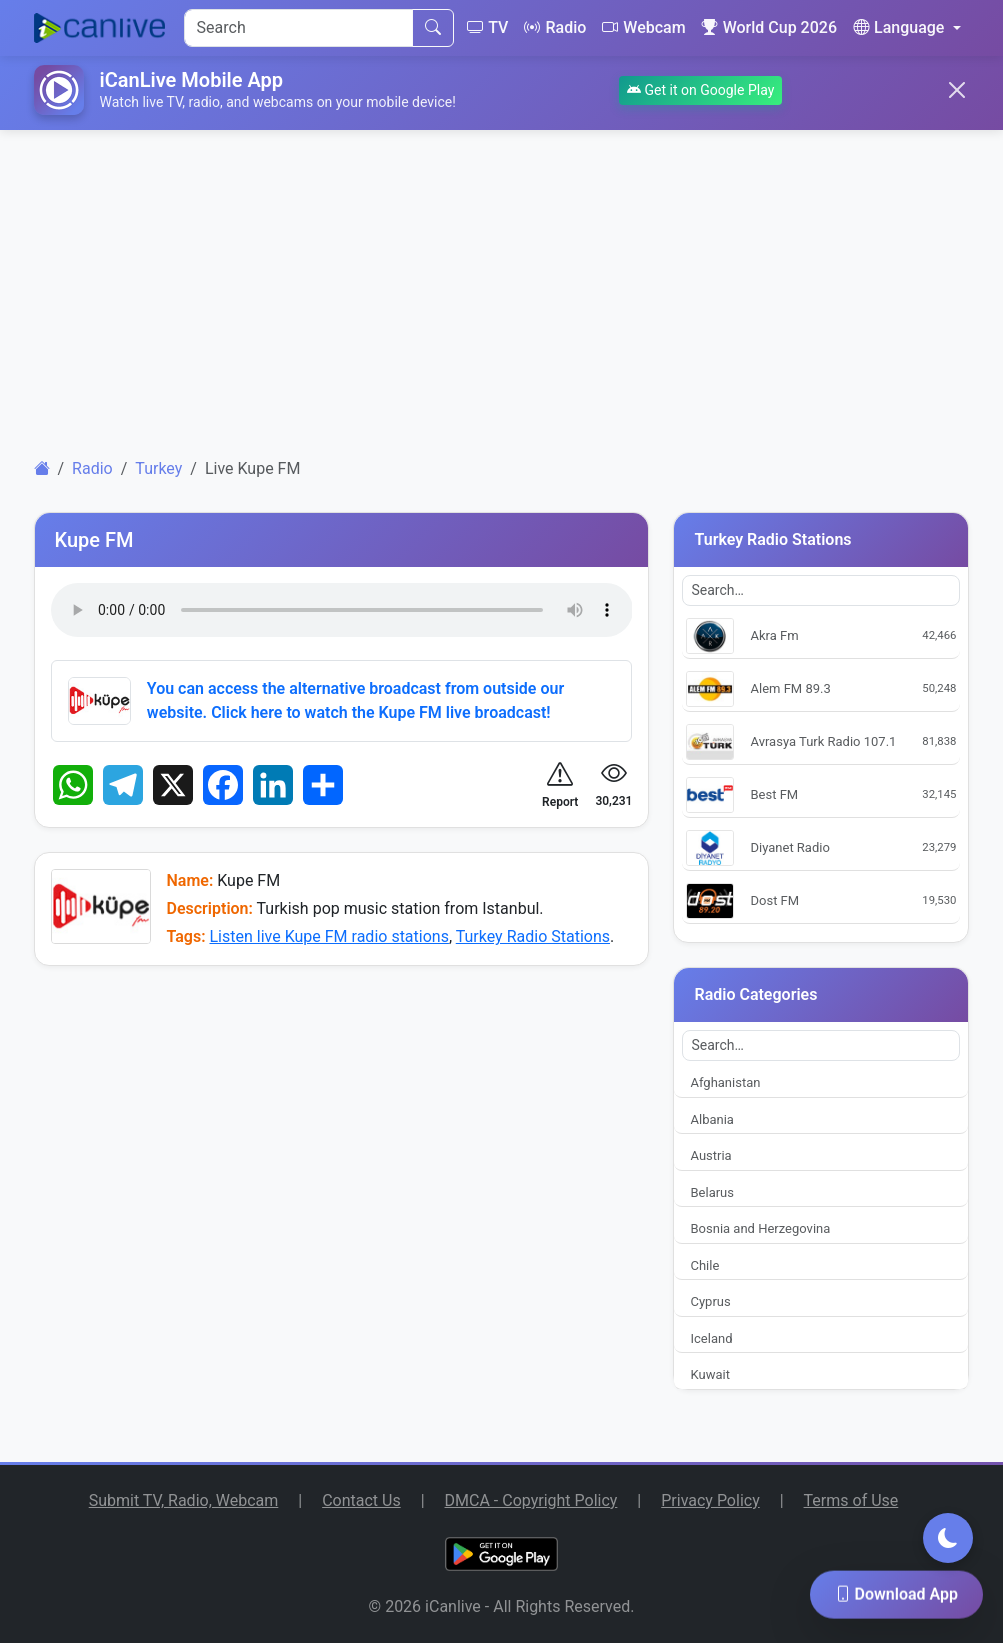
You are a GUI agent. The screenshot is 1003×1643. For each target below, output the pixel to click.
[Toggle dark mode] (948, 1538)
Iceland (711, 1338)
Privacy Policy (710, 1500)
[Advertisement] (502, 286)
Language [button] (898, 28)
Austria (710, 1155)
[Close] (957, 90)
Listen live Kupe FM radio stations (328, 936)
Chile (704, 1265)
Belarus (712, 1192)
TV (487, 28)
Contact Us (361, 1500)
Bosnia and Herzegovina (760, 1228)
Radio (555, 28)
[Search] (298, 28)
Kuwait (709, 1374)
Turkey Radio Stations (533, 936)
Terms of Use (851, 1500)
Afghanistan (725, 1082)
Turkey (158, 468)
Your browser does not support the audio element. (342, 610)
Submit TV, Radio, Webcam (184, 1500)
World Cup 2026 (769, 28)
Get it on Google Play (700, 90)
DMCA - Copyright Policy (531, 1500)
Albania (711, 1119)
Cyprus (710, 1301)
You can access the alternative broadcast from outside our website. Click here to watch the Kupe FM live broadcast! (355, 700)
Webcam (643, 28)
